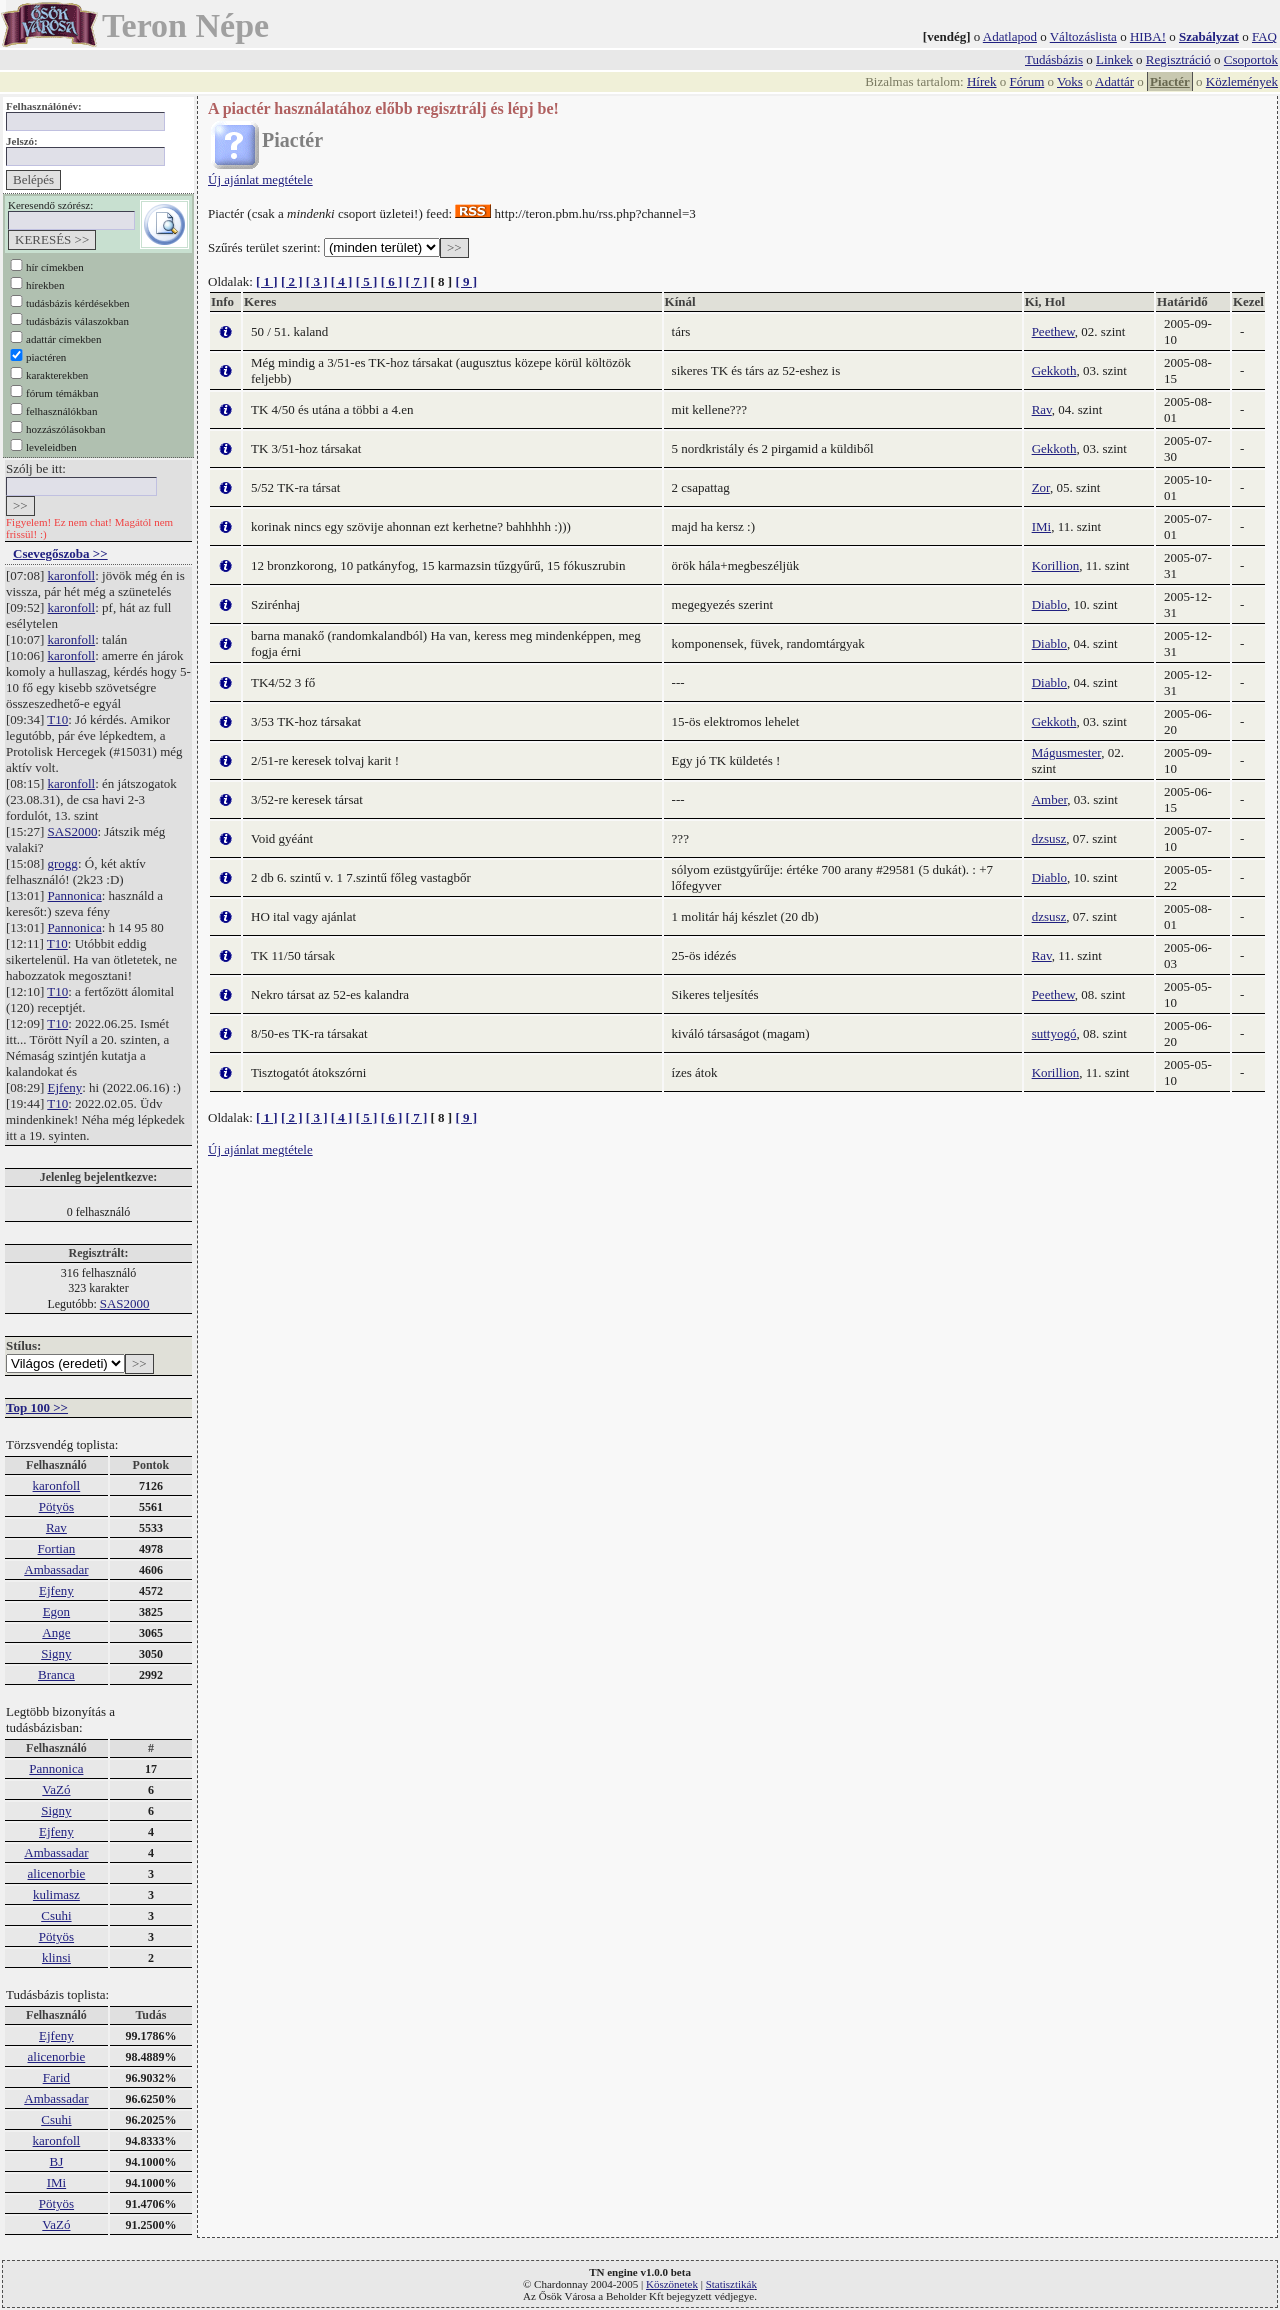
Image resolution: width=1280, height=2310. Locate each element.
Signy (56, 1653)
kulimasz (56, 1894)
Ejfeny (65, 1087)
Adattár (1114, 81)
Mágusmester (1067, 752)
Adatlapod (1010, 36)
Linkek (1114, 59)
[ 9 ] (466, 281)
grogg (63, 863)
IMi (57, 2182)
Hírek (982, 81)
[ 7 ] (417, 281)
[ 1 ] (267, 281)
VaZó (56, 1789)
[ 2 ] (292, 281)
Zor (1041, 487)
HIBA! (1148, 36)
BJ (57, 2161)
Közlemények (1242, 81)
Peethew (1053, 331)
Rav (56, 1527)
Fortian (57, 1548)
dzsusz (1049, 838)
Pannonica (75, 895)
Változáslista (1083, 36)
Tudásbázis (1054, 59)
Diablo (1049, 604)
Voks (1070, 81)
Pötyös (56, 1506)
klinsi (56, 1957)
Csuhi (56, 1915)
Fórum (1027, 81)
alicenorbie (57, 1873)
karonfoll (72, 575)
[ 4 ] (342, 281)
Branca (56, 1674)
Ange (56, 1632)
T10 (57, 719)
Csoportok (1251, 59)
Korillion (1056, 565)
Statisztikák (731, 2284)
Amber (1050, 799)
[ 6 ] (392, 281)
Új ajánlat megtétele (260, 179)
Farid (56, 2077)
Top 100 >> (37, 1407)
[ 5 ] (367, 281)
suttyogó (1054, 1033)
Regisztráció (1178, 59)
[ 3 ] (317, 281)
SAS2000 (73, 831)
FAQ (1264, 36)
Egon (56, 1611)
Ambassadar (56, 1569)
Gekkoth (1054, 370)
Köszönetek (672, 2284)
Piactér (1170, 81)
